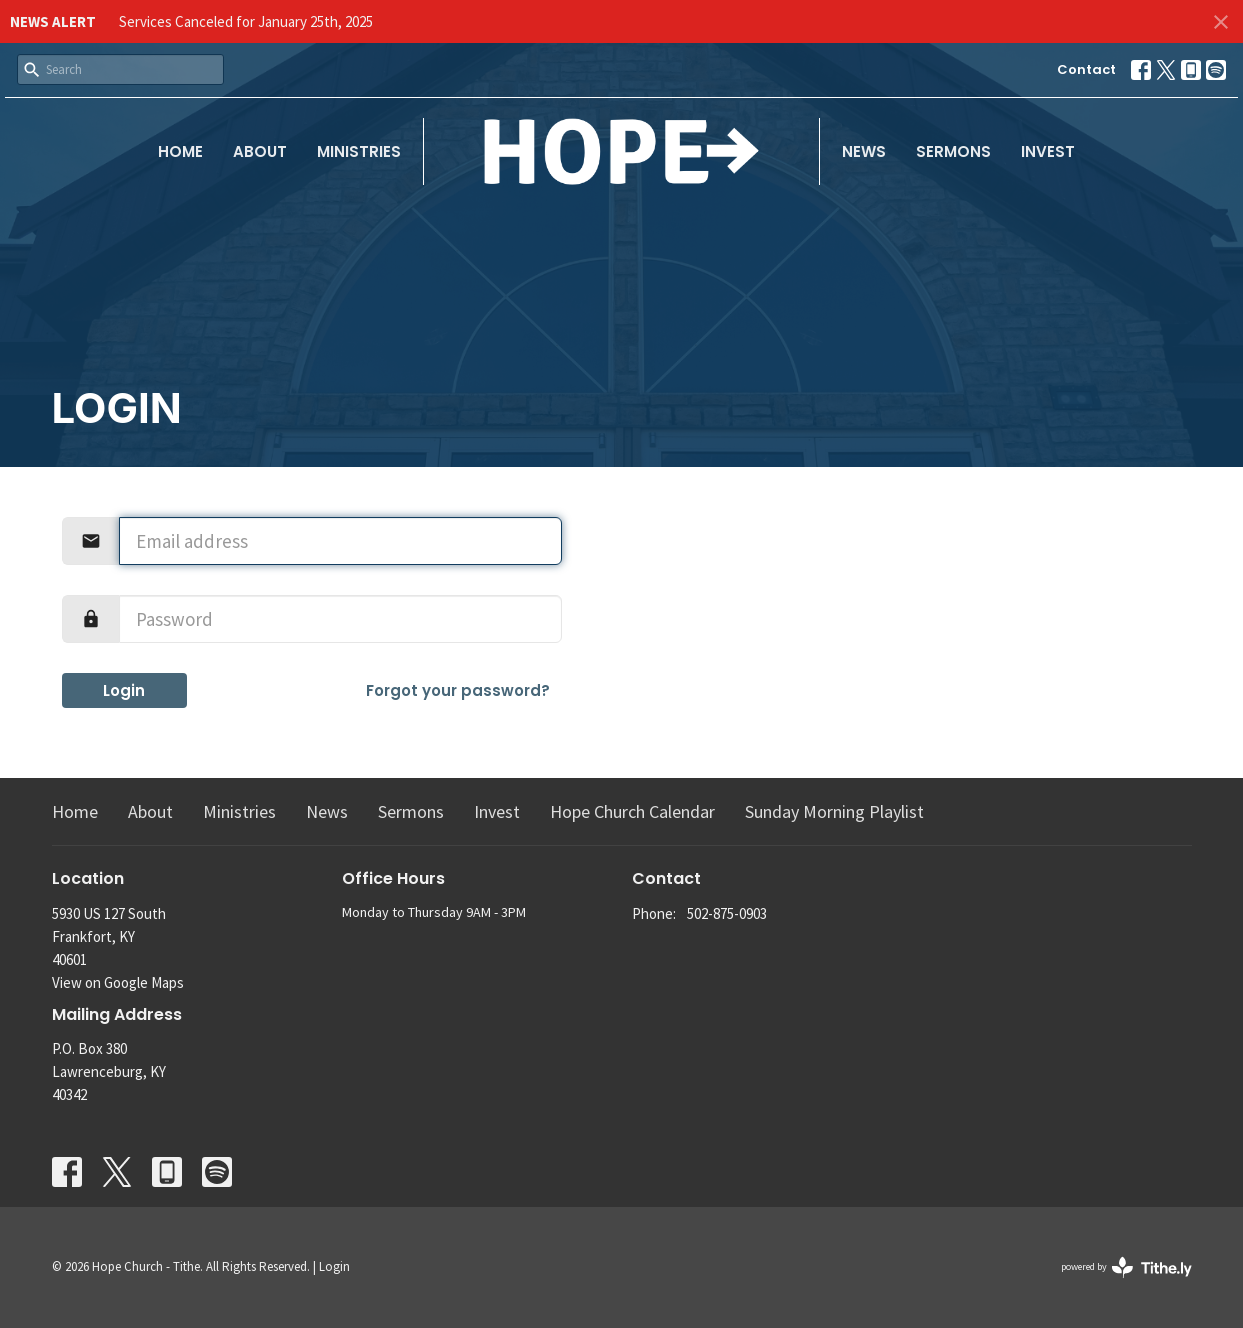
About (260, 151)
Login (124, 690)
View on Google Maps (118, 982)
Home (180, 151)
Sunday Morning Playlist (834, 811)
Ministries (359, 151)
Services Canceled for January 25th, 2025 (246, 21)
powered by (1126, 1267)
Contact (1086, 69)
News (864, 151)
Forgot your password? (458, 690)
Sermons (953, 151)
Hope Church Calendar (632, 811)
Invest (1048, 151)
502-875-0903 (727, 913)
